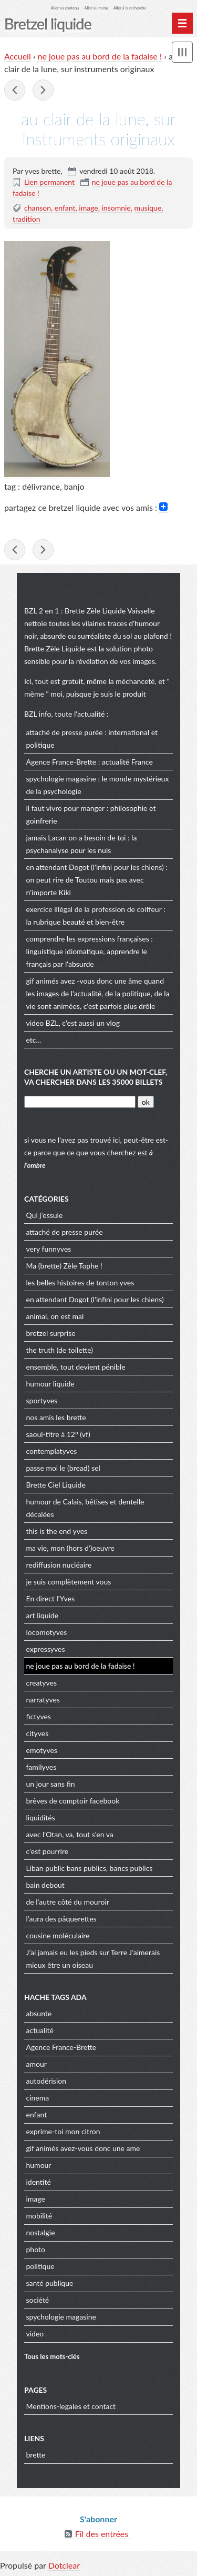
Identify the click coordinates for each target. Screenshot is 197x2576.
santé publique (50, 2282)
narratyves (43, 1699)
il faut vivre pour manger (65, 808)
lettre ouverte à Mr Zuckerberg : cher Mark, (43, 90)
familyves (41, 1766)
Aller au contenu (65, 8)
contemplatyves (51, 1450)
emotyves (41, 1750)
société (37, 2299)
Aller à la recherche (130, 8)
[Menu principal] (182, 23)
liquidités (40, 1817)
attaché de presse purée (64, 732)
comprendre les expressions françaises (87, 938)
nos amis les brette (56, 1417)
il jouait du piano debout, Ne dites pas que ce (14, 90)
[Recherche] (80, 1102)
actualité (40, 2030)
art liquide (42, 1615)
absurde (39, 2013)
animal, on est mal (55, 1316)
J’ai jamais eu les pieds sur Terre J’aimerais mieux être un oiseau (93, 1958)
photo (35, 2249)
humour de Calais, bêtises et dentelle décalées (85, 1508)
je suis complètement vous (68, 1581)
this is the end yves (57, 1531)
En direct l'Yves (50, 1598)
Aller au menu (96, 8)
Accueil (17, 56)
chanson (37, 207)
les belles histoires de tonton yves (80, 1282)
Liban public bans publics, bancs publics (89, 1868)
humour (38, 2165)
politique (40, 2266)
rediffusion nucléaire (59, 1564)
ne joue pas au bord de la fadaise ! (99, 56)
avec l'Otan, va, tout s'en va (69, 1834)
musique (148, 207)
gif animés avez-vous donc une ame (83, 2148)
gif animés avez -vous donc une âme (84, 980)
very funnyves (48, 1248)
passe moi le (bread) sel (63, 1467)
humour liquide (50, 1383)
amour (36, 2063)
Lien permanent (49, 181)
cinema (37, 2097)
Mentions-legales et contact (71, 2406)
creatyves (41, 1682)
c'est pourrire (47, 1851)
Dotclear (64, 2565)
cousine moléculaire (58, 1935)
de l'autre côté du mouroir (67, 1901)
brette (36, 2454)
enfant (65, 207)
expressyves (45, 1648)
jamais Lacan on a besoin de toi (76, 837)
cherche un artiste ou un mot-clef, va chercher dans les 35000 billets (95, 1076)
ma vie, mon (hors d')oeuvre (70, 1547)
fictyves (38, 1716)
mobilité (39, 2215)
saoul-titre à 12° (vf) (58, 1434)
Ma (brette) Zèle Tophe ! (64, 1265)
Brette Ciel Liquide (56, 1484)
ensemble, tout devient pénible (76, 1366)
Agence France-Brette (61, 761)
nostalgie (40, 2232)
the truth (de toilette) (60, 1349)
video (35, 1022)
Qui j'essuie (44, 1215)
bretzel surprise (51, 1333)
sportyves (42, 1400)
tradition (26, 218)
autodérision (46, 2080)
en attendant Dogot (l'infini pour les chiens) (95, 867)
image (88, 207)
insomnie (115, 207)
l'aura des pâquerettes (61, 1918)
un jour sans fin (50, 1783)
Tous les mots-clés (52, 2356)
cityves (37, 1733)
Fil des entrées (101, 2534)
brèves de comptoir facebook (73, 1800)
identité (38, 2181)
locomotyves (46, 1632)
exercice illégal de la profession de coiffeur (94, 909)
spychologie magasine (61, 778)
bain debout (45, 1884)
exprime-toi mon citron (63, 2131)
